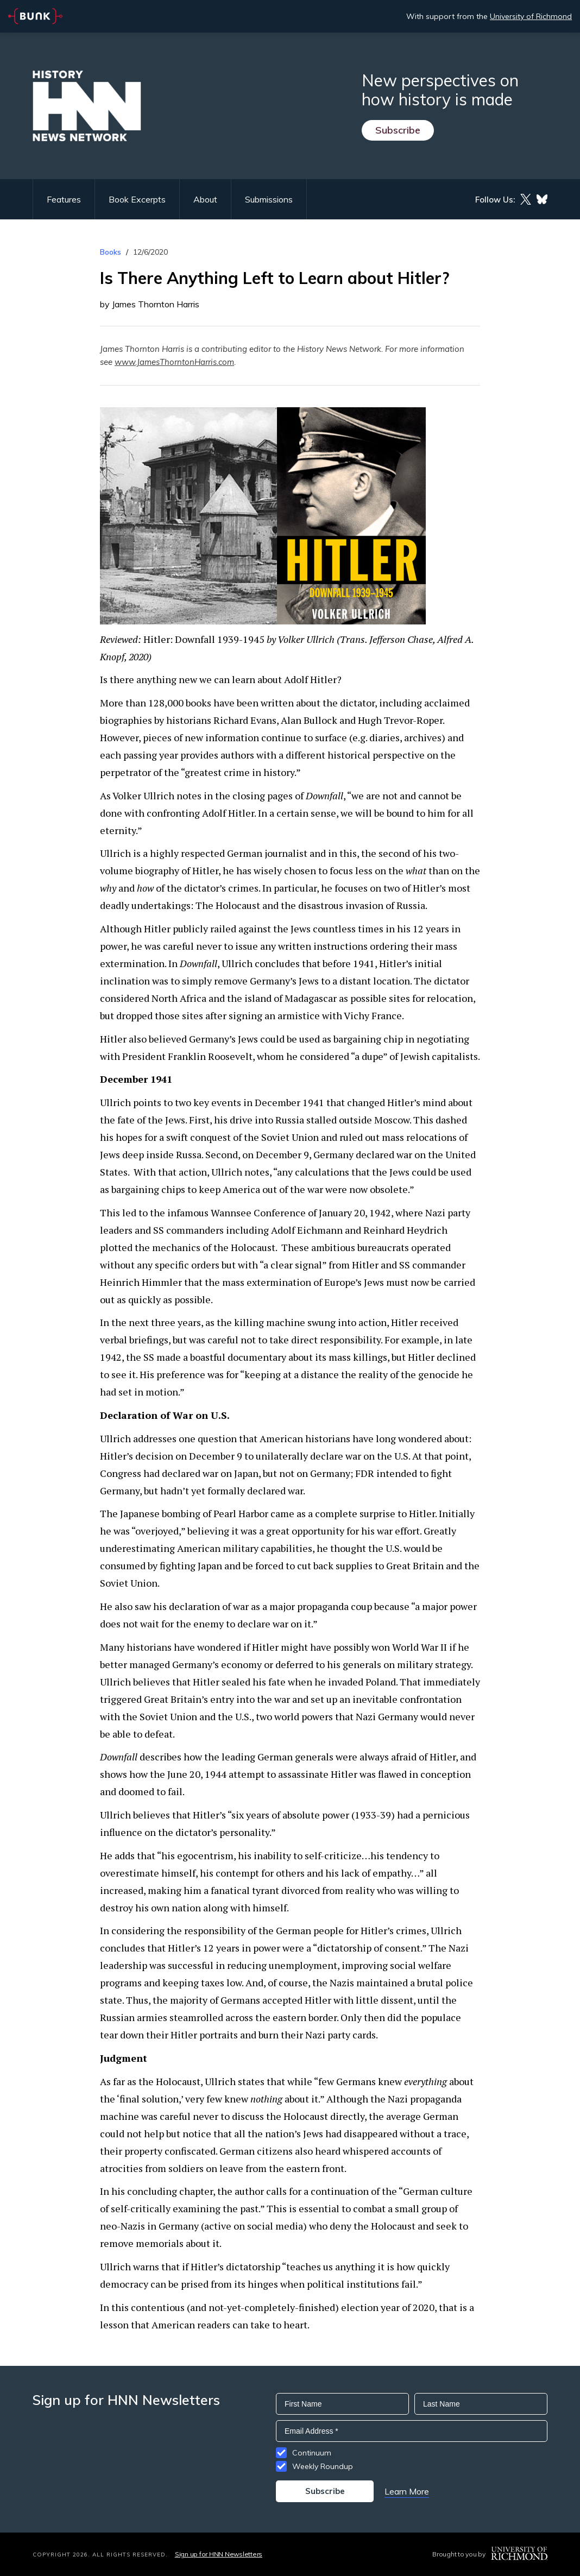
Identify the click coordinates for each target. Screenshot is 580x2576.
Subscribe (397, 130)
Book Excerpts (137, 199)
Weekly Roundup (322, 2466)
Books (110, 252)
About (205, 199)
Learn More (406, 2491)
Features (64, 199)
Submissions (269, 199)
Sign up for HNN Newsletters (218, 2554)
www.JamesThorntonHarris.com (174, 362)
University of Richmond (531, 16)
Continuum (311, 2453)
